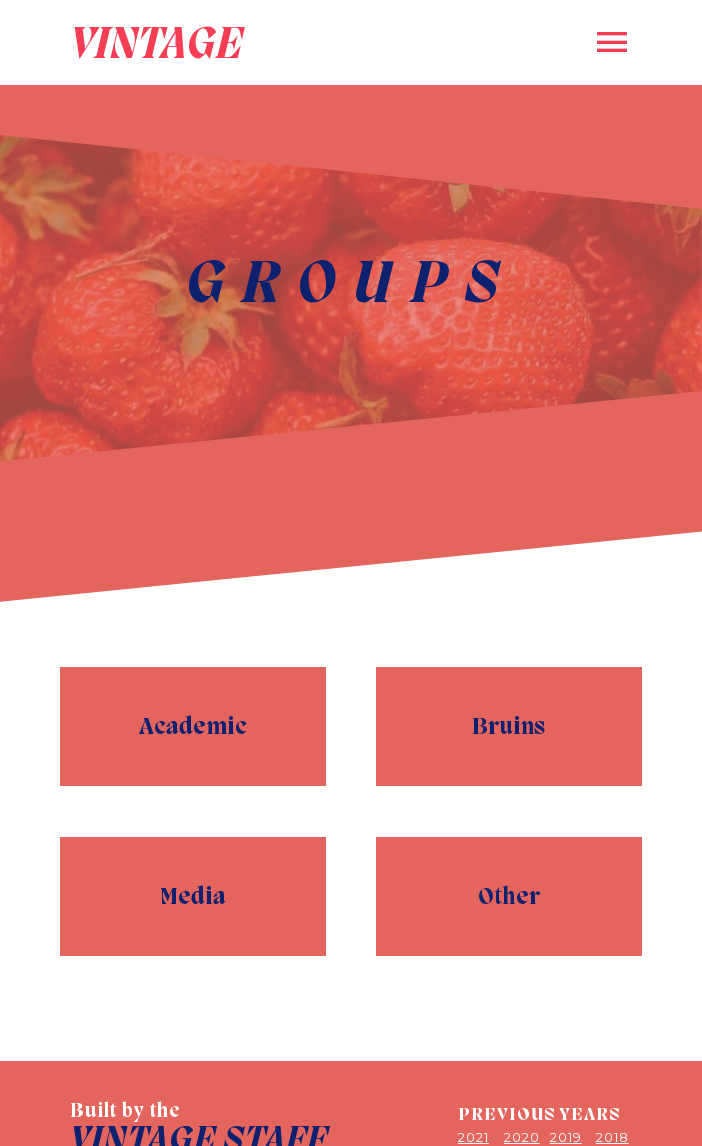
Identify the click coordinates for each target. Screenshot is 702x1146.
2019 (566, 1136)
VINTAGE (156, 42)
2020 (522, 1136)
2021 (473, 1136)
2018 (612, 1136)
